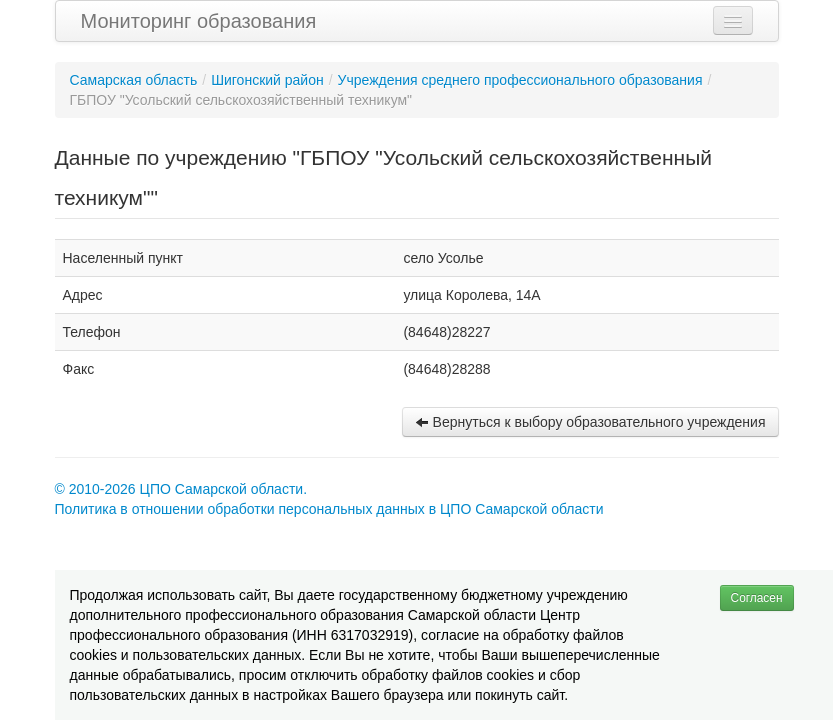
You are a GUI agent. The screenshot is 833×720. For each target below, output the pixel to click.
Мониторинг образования (199, 21)
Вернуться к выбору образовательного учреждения (590, 422)
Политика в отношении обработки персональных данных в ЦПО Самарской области (329, 509)
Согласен (757, 598)
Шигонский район (267, 80)
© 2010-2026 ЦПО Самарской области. (181, 489)
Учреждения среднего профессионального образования (520, 80)
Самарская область (134, 80)
